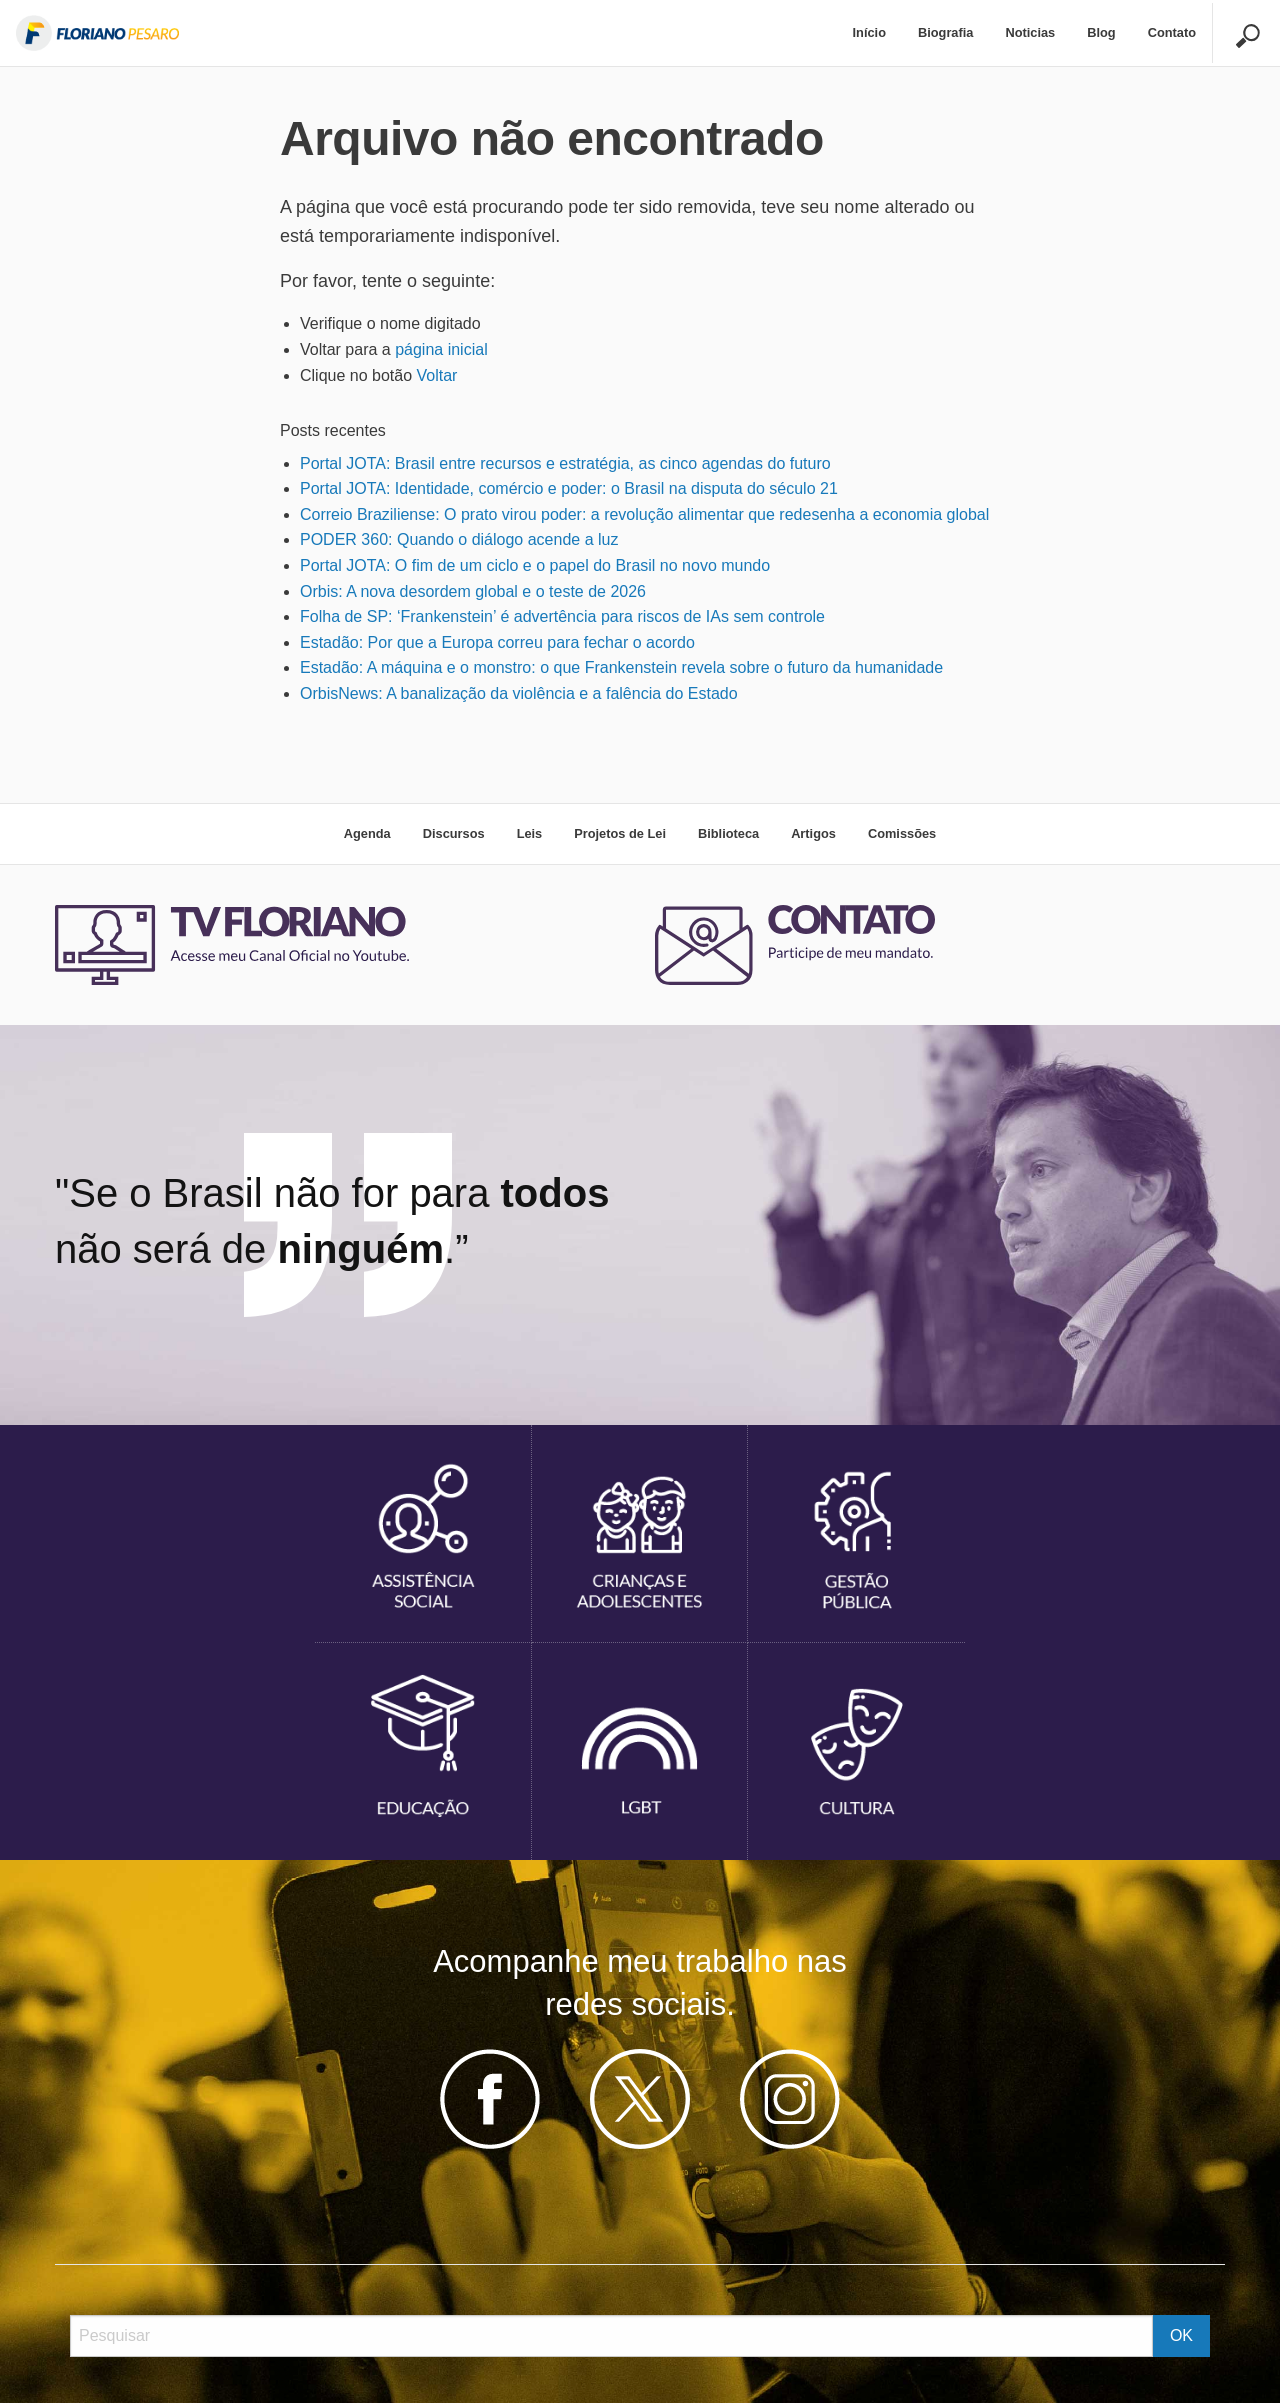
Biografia (945, 32)
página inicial (441, 349)
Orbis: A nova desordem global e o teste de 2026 (473, 591)
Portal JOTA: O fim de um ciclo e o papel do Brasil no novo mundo (535, 565)
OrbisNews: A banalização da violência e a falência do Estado (519, 693)
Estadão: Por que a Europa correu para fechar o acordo (497, 642)
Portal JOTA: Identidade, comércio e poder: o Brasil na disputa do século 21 (569, 488)
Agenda (367, 833)
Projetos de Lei (620, 833)
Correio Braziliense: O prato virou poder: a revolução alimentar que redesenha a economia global (644, 514)
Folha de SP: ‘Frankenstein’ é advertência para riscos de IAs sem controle (562, 616)
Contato (1172, 32)
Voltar (437, 375)
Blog (1101, 32)
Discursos (454, 833)
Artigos (813, 833)
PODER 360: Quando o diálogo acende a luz (459, 539)
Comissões (902, 833)
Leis (530, 833)
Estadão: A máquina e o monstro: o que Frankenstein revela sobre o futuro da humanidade (621, 667)
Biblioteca (728, 833)
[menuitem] (869, 33)
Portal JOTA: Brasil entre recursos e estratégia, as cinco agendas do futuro (565, 463)
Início (869, 32)
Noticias (1030, 32)
